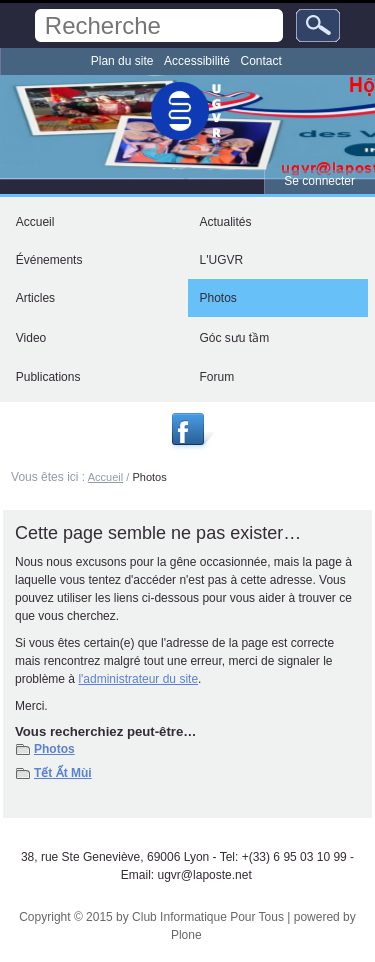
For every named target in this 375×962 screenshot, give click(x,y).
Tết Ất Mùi (63, 773)
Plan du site (122, 61)
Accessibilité (197, 61)
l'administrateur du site (138, 679)
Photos (54, 749)
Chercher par (34, 8)
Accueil (106, 477)
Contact (261, 61)
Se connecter (319, 181)
